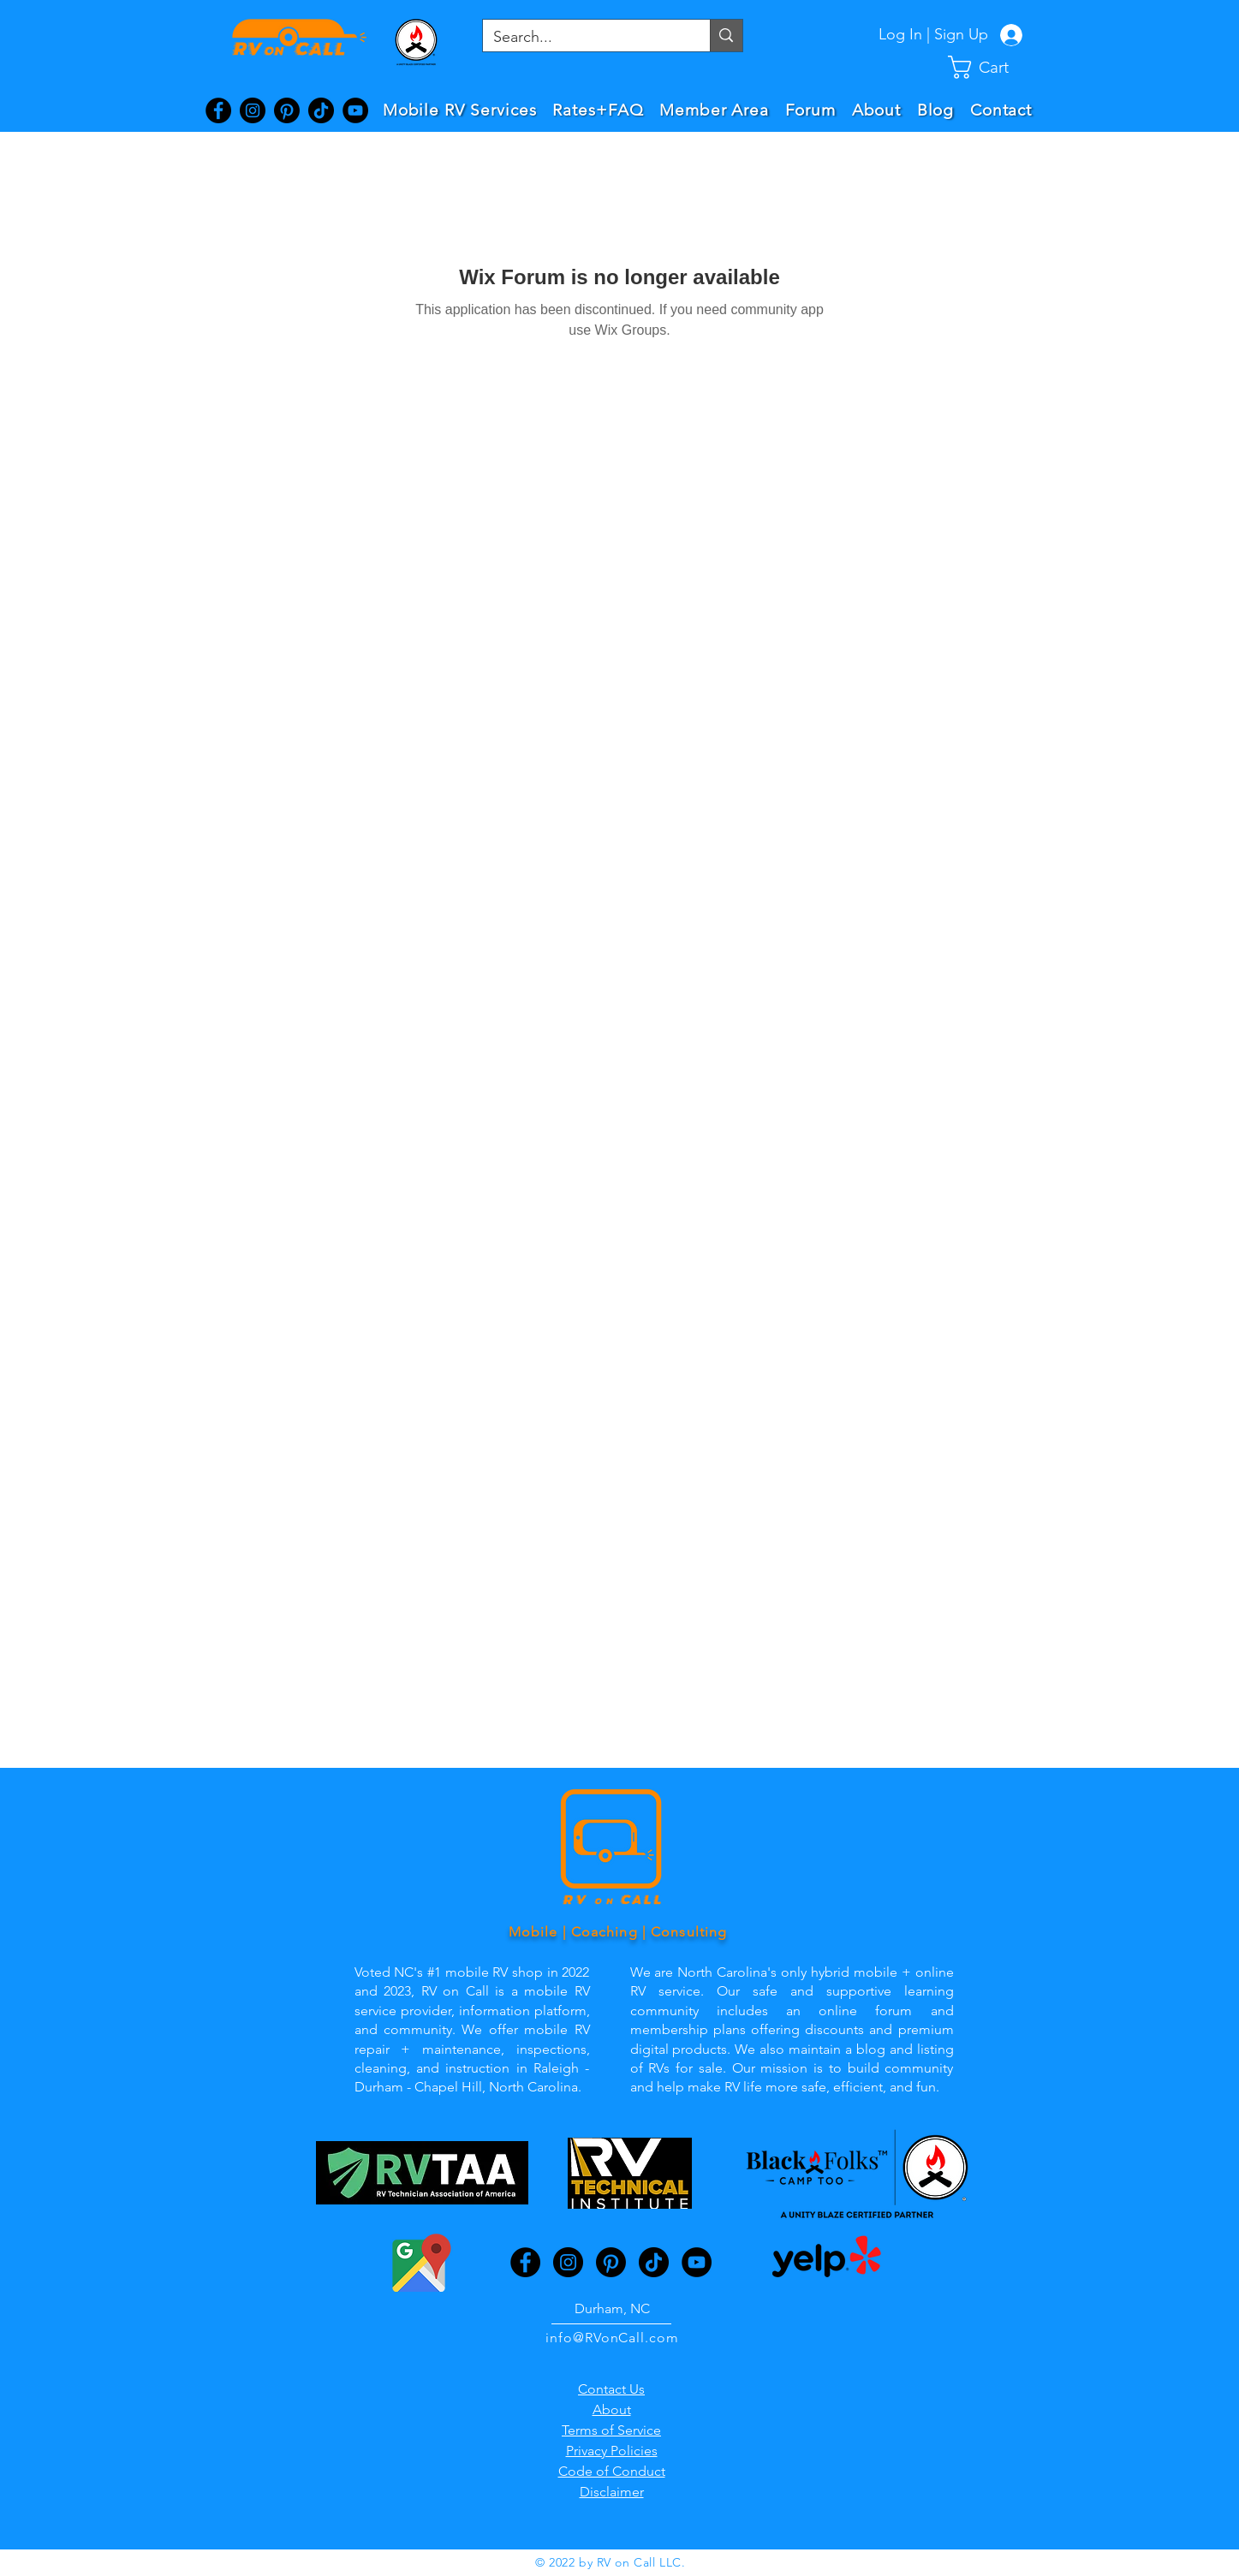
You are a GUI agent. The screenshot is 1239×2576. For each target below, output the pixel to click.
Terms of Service (611, 2430)
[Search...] (584, 37)
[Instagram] (252, 110)
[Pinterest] (287, 110)
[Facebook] (218, 110)
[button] (992, 67)
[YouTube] (355, 110)
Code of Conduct (611, 2471)
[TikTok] (321, 110)
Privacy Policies (612, 2450)
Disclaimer (612, 2492)
